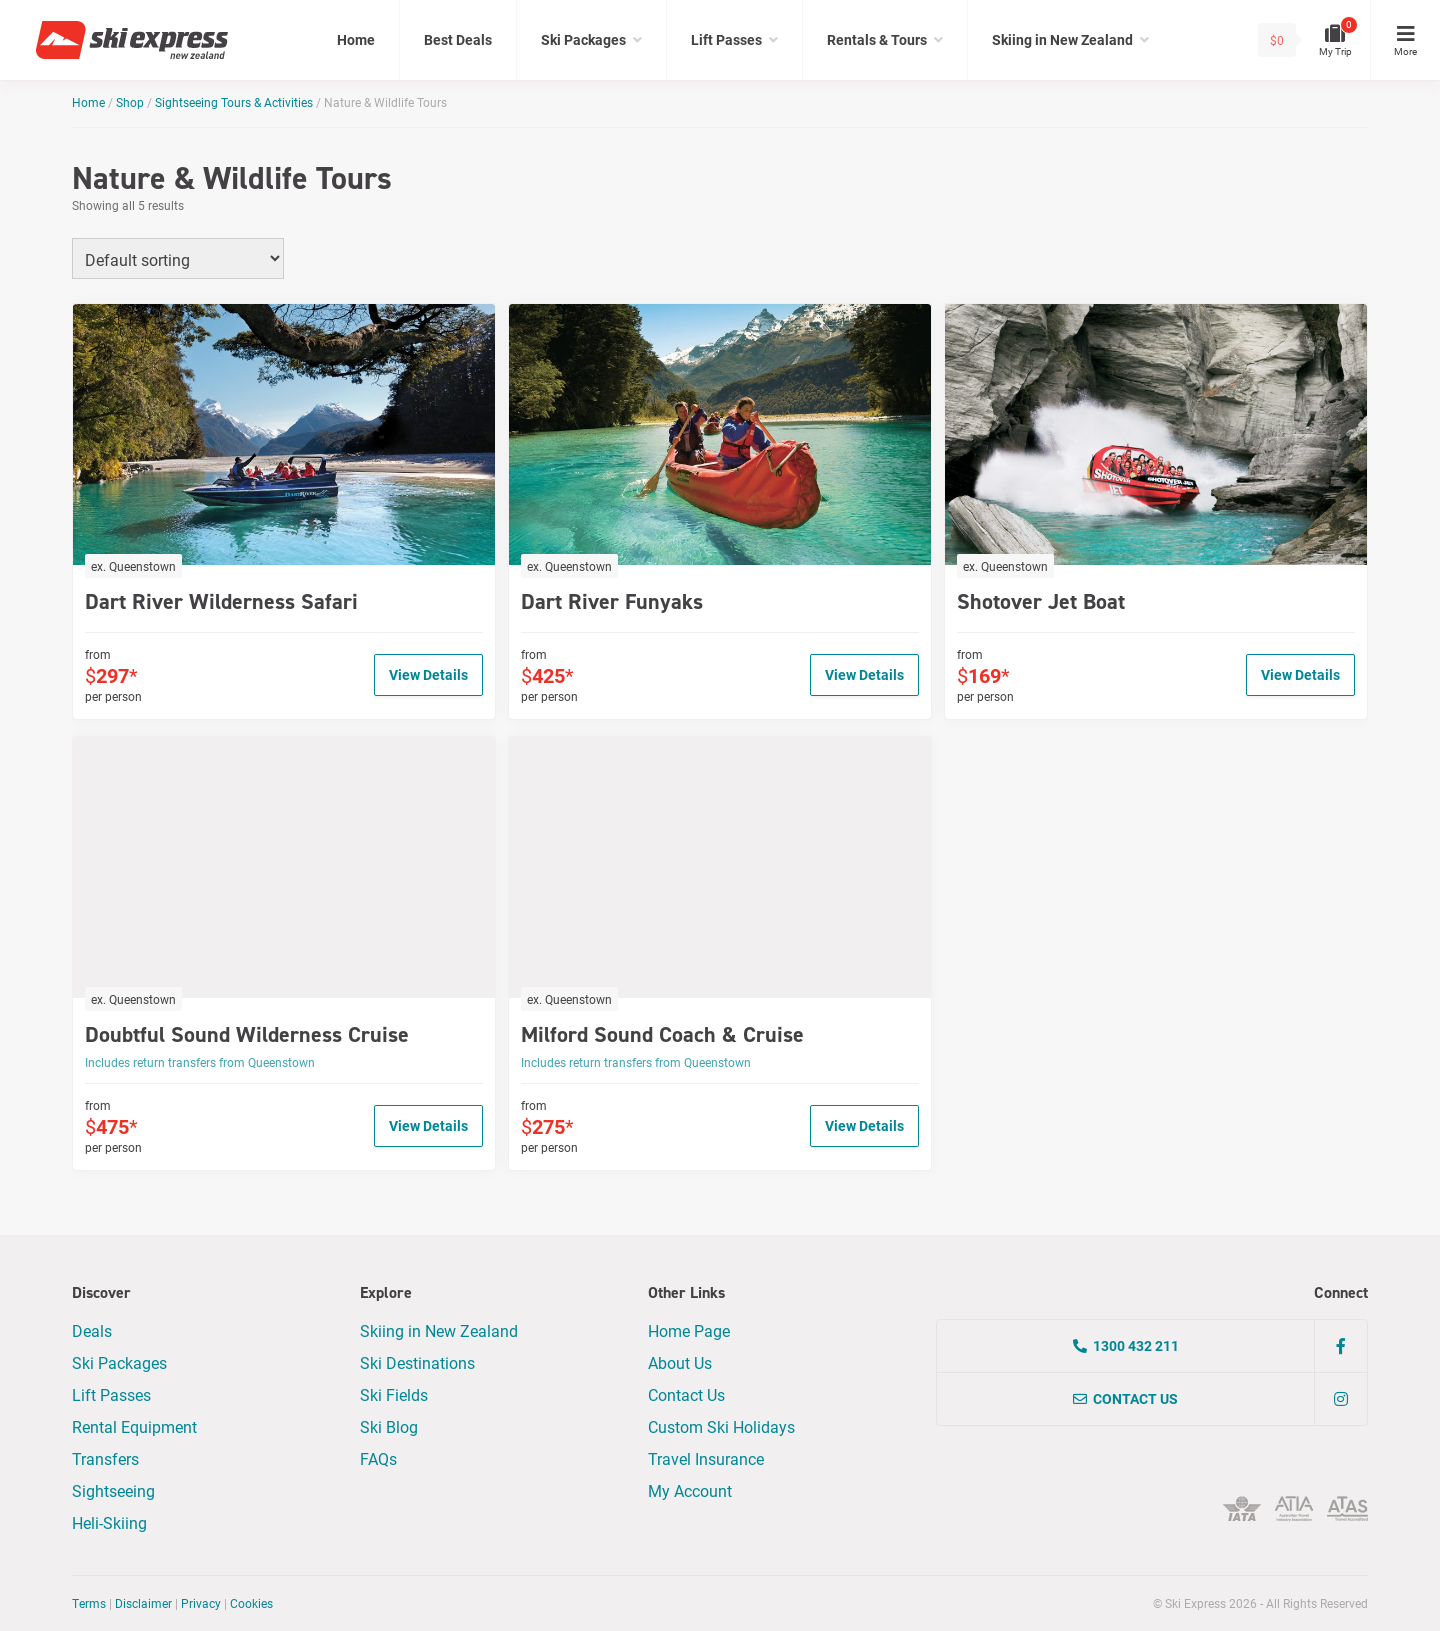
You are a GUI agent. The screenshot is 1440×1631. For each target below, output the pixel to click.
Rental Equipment (134, 1426)
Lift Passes (726, 39)
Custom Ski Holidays (721, 1426)
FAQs (378, 1458)
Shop (130, 102)
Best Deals (458, 39)
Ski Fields (394, 1394)
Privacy (201, 1603)
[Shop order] (178, 258)
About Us (680, 1362)
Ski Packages (583, 39)
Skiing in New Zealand (1062, 39)
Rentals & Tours (877, 39)
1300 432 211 (1126, 1345)
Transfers (105, 1458)
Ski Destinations (417, 1362)
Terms (89, 1603)
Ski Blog (389, 1426)
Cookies (251, 1603)
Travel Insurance (706, 1458)
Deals (92, 1330)
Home (356, 39)
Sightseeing (113, 1490)
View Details (428, 674)
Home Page (689, 1330)
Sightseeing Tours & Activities (234, 102)
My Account (690, 1490)
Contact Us (686, 1394)
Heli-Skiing (109, 1522)
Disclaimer (143, 1603)
